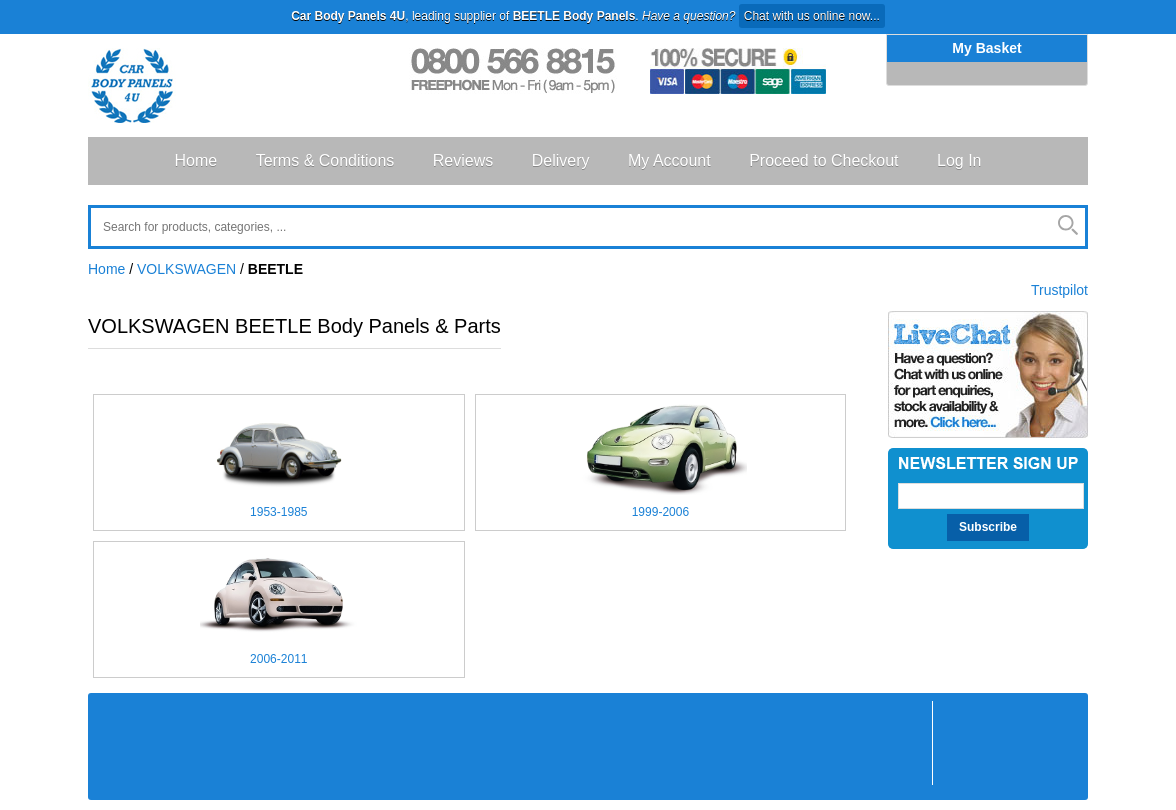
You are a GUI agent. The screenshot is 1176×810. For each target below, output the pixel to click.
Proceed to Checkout (823, 160)
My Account (669, 160)
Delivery (561, 160)
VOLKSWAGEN (186, 269)
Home (196, 160)
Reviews (463, 160)
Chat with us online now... (812, 16)
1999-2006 (660, 512)
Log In (959, 160)
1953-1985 (278, 512)
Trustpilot (1059, 290)
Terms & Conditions (325, 160)
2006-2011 (278, 659)
